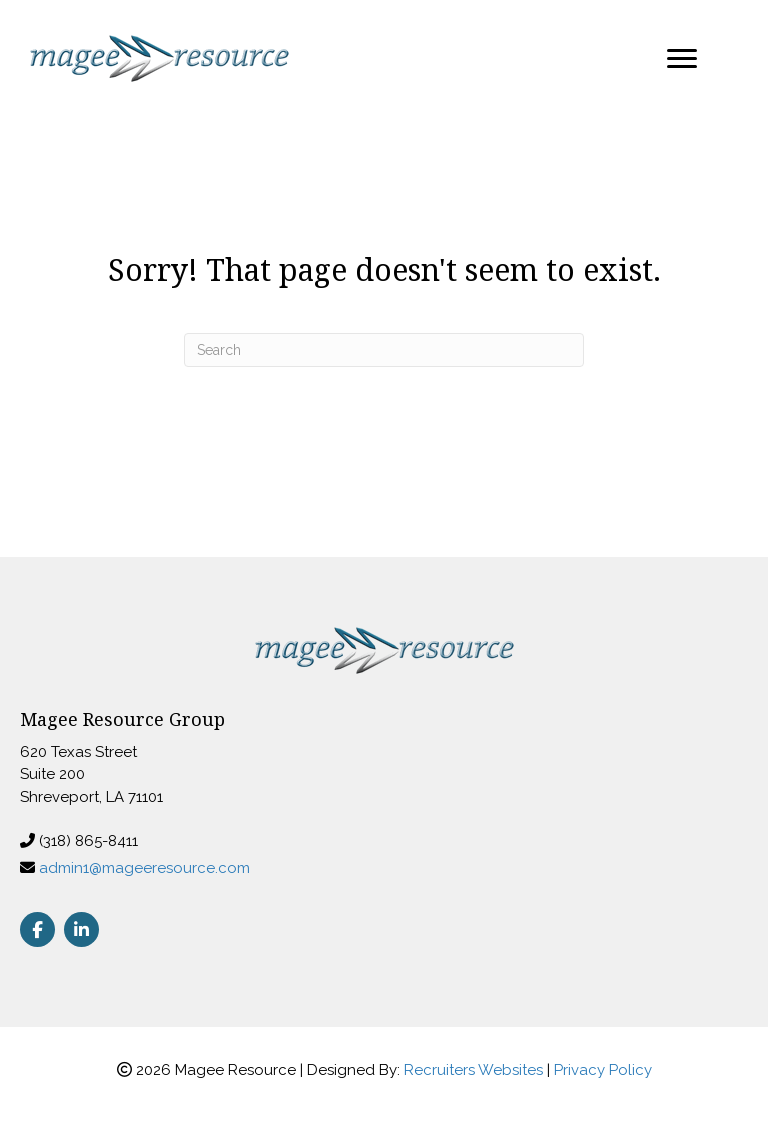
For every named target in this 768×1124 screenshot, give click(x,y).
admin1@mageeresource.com (144, 868)
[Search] (384, 350)
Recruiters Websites (473, 1070)
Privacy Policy (603, 1070)
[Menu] (682, 59)
